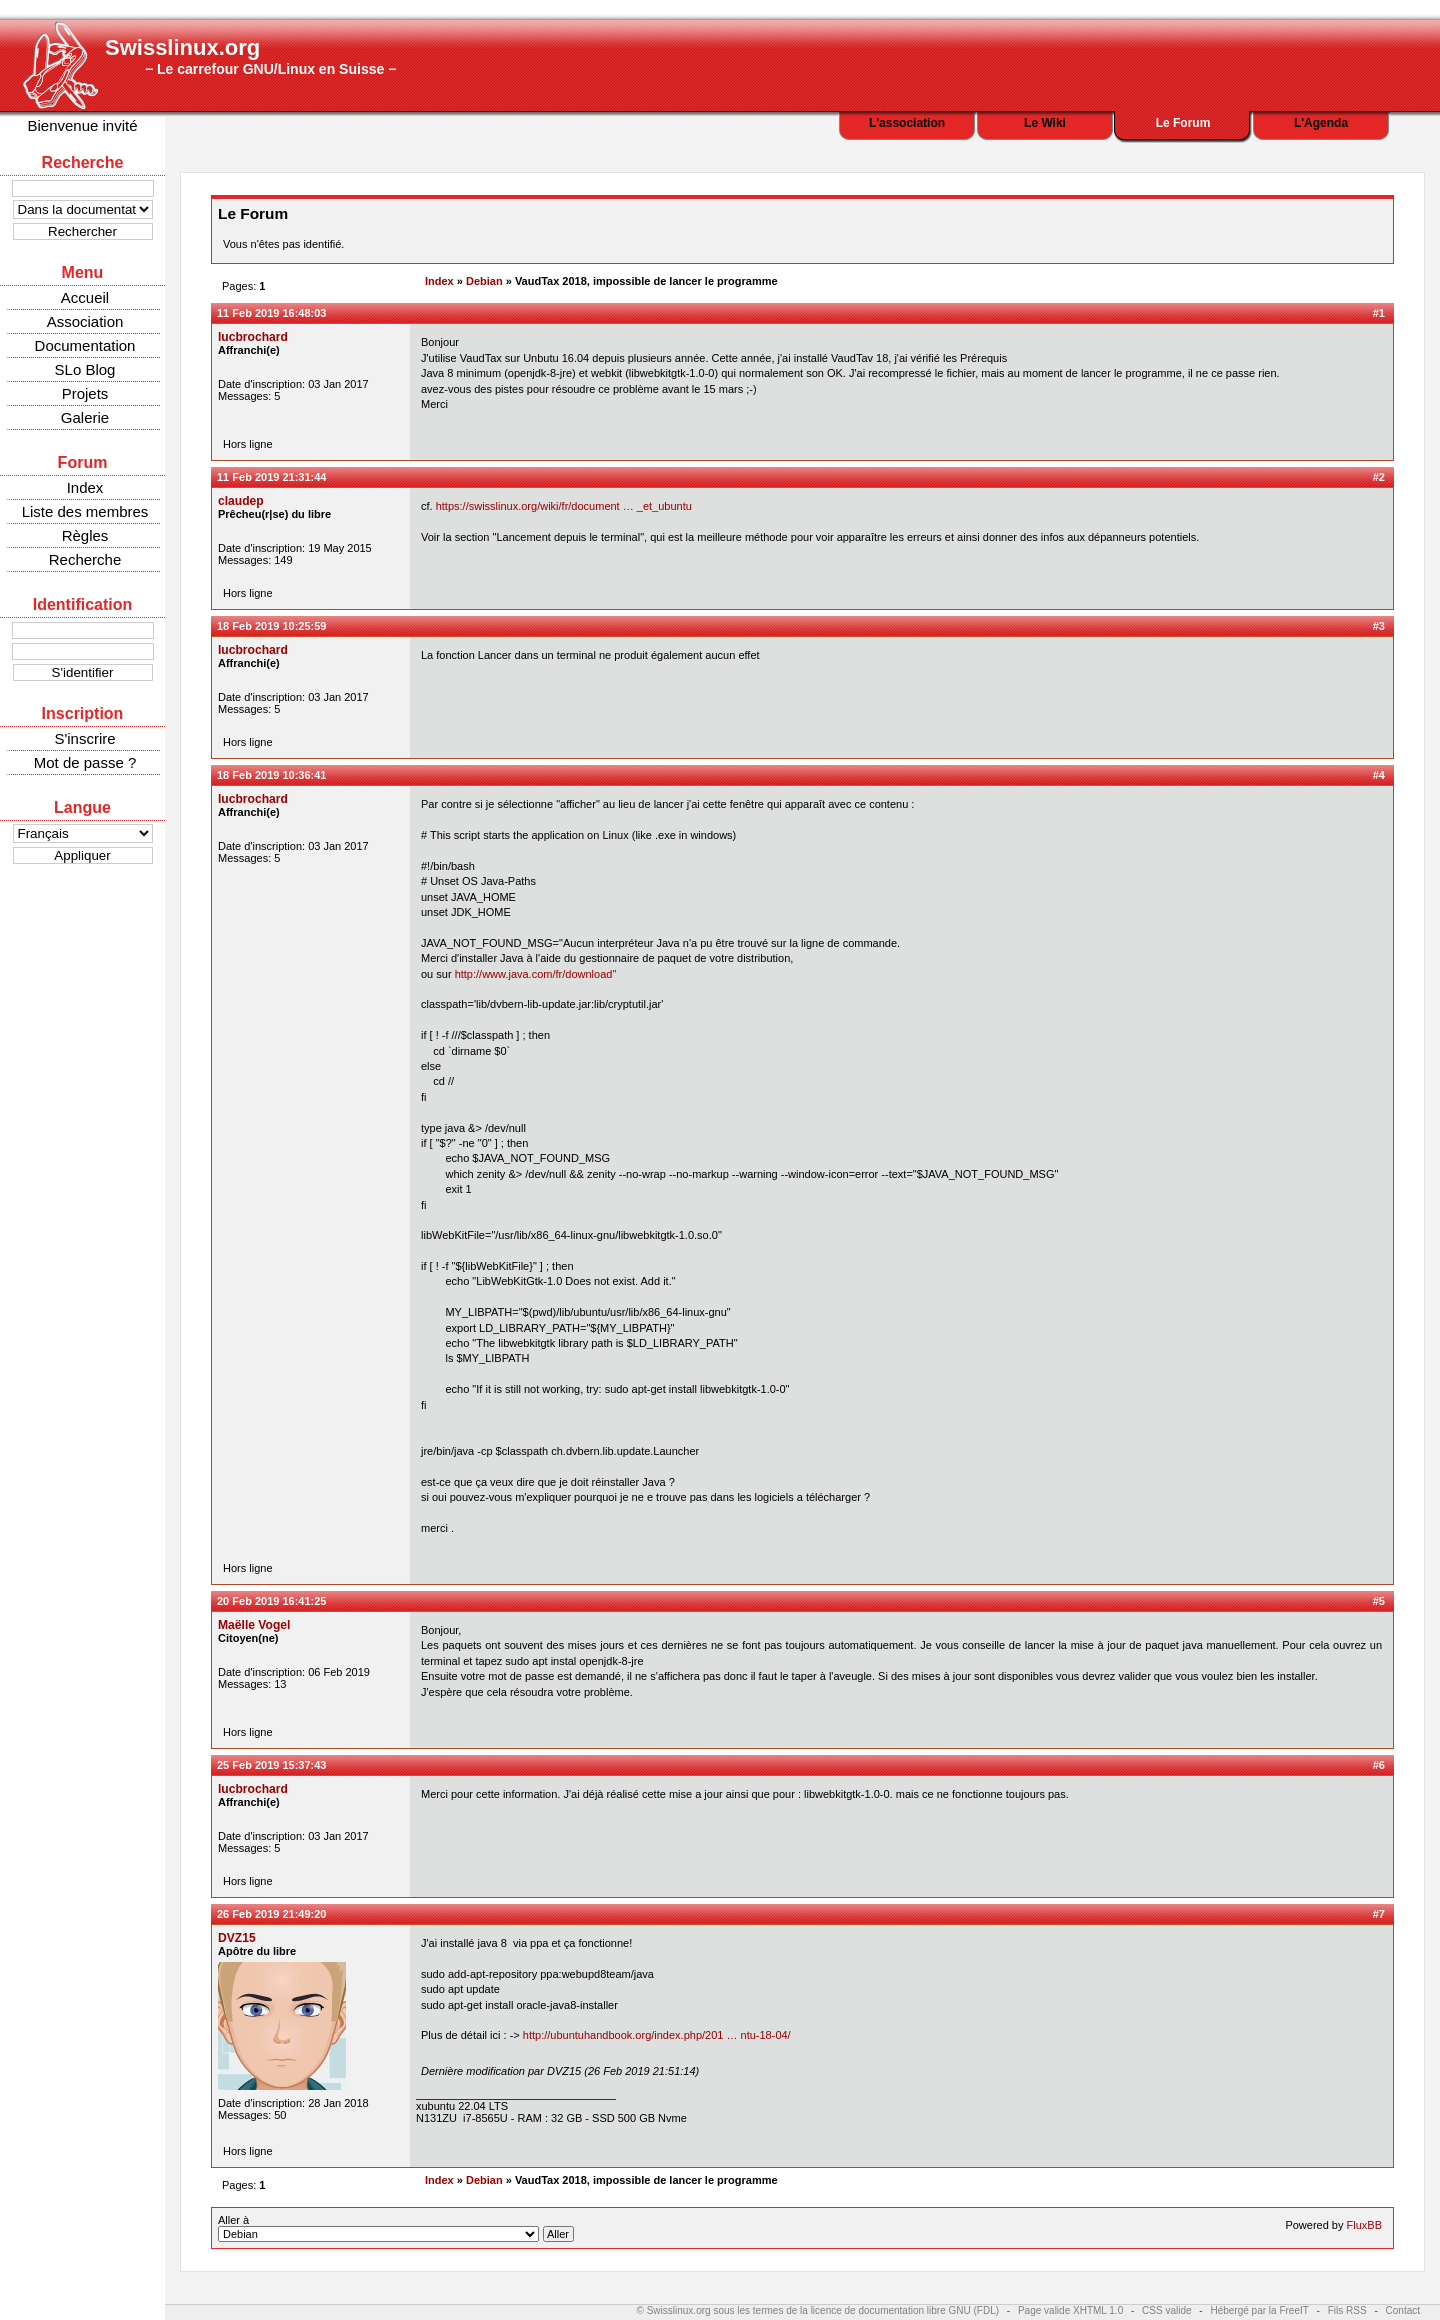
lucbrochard (253, 337)
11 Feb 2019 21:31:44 (271, 477)
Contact (1403, 2310)
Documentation (85, 345)
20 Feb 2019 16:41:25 (271, 1601)
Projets (85, 393)
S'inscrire (84, 738)
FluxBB (1364, 2225)
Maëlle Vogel (254, 1625)
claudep (241, 501)
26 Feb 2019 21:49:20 (271, 1914)
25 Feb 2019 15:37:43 (271, 1765)
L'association (907, 123)
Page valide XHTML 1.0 (1070, 2310)
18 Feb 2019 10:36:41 (271, 775)
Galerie (85, 417)
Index (85, 487)
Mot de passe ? (85, 762)
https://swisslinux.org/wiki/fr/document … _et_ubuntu (564, 506)
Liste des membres (85, 511)
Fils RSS (1347, 2310)
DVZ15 (237, 1938)
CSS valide (1166, 2310)
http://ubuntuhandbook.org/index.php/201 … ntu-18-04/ (657, 2035)
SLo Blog (85, 369)
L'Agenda (1321, 123)
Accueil (85, 297)
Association (85, 321)
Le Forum (1183, 123)
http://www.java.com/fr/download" (536, 974)
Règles (85, 535)
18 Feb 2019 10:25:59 (271, 626)
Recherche (85, 559)
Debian (484, 281)
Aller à (396, 2228)
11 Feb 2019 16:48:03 (271, 313)
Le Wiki (1045, 123)
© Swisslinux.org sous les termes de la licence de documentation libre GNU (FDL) (818, 2310)
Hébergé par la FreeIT (1259, 2310)
